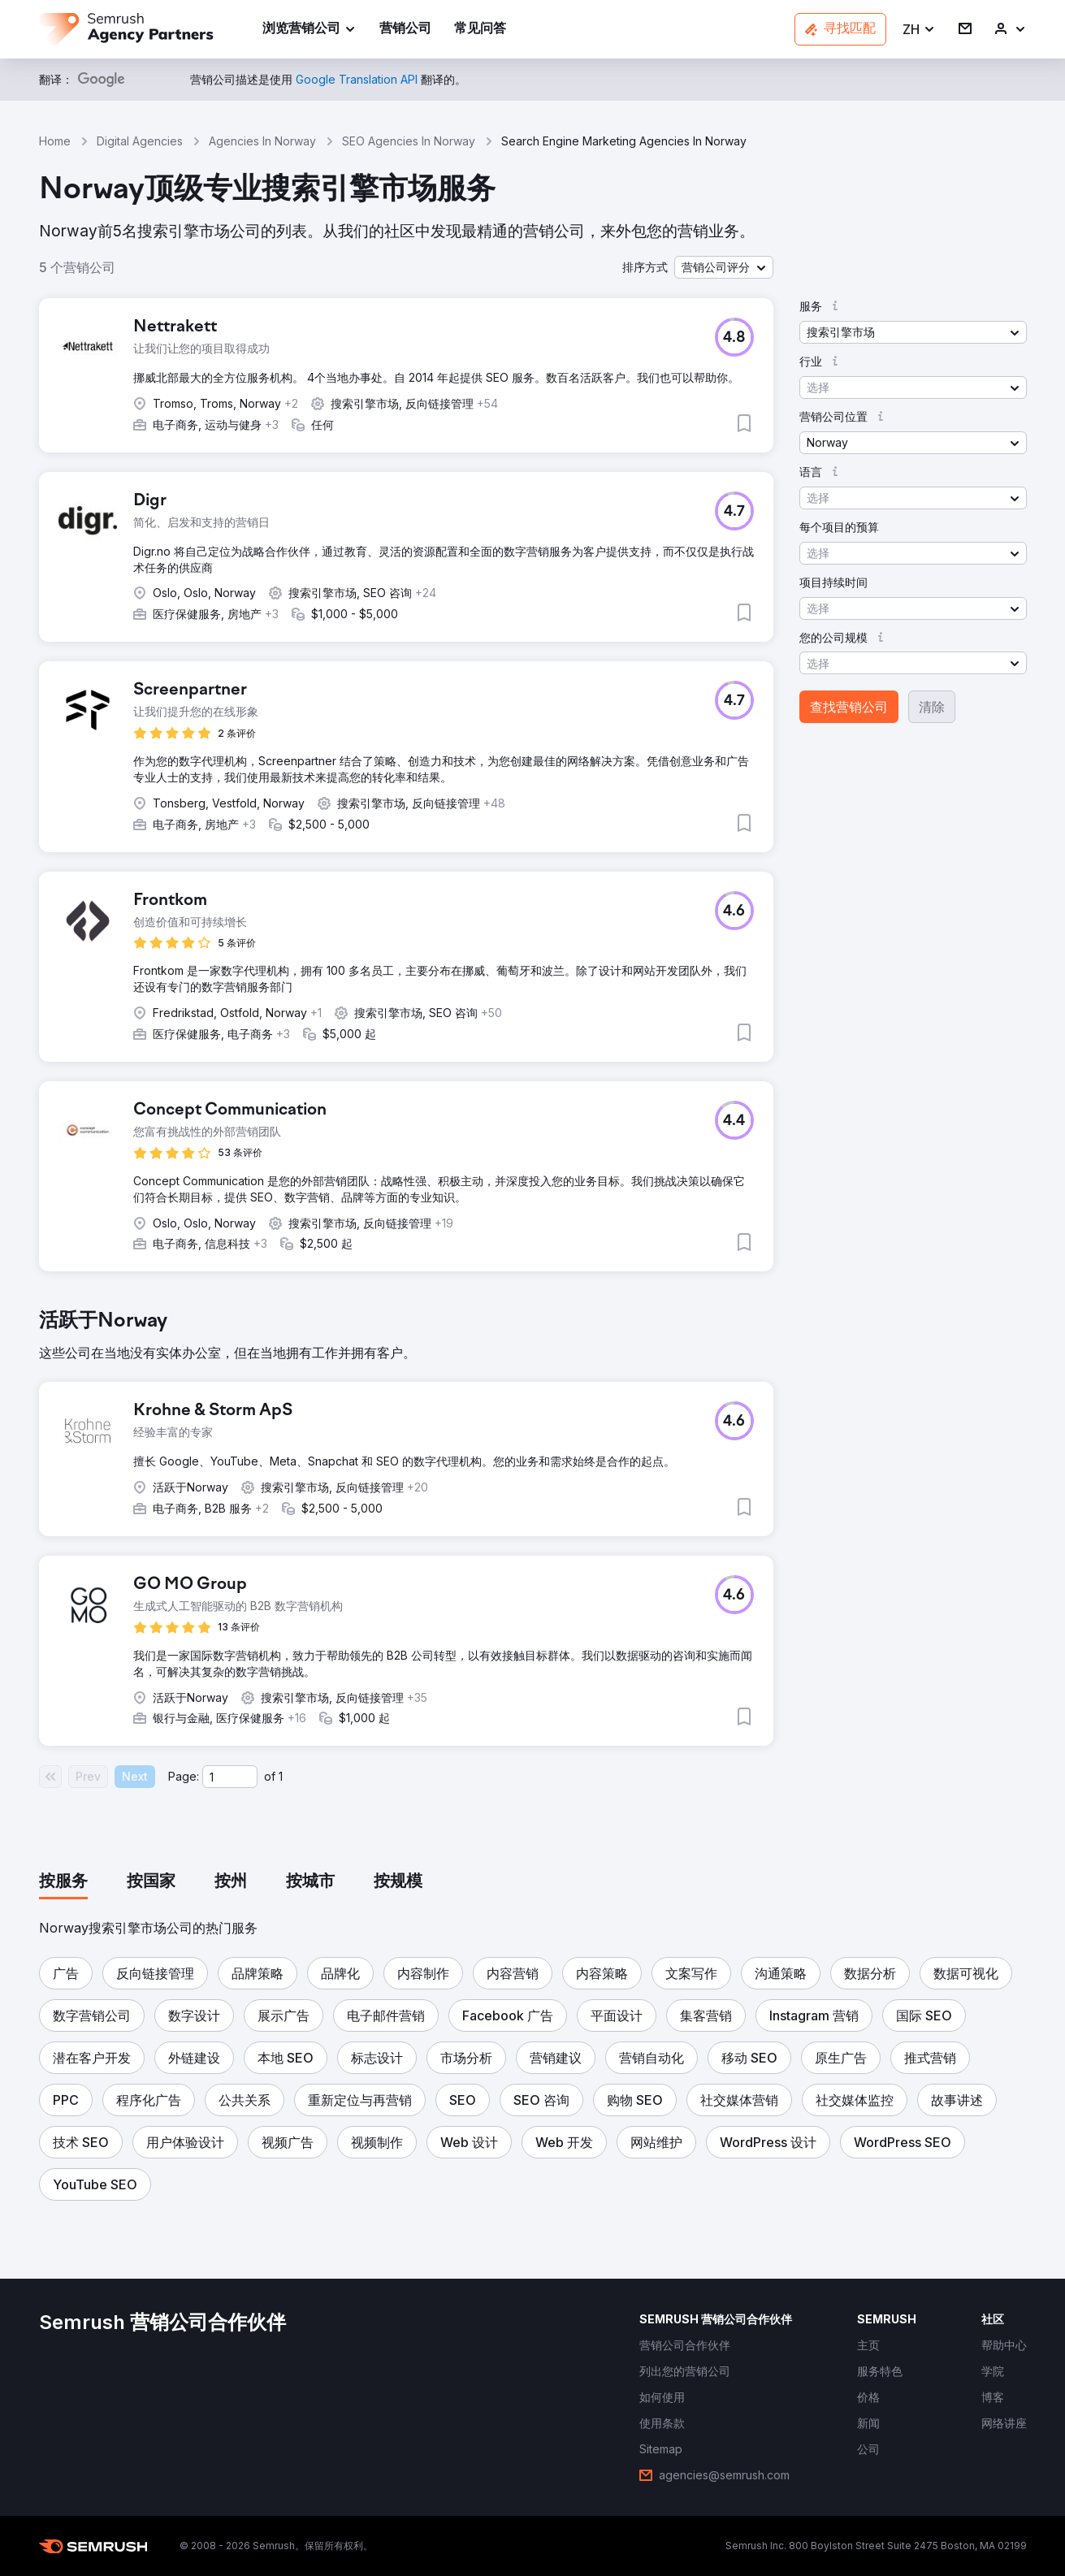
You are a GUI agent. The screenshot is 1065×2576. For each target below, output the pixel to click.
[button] (919, 29)
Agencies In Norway (262, 141)
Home (55, 141)
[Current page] (230, 1776)
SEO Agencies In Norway (408, 141)
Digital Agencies (140, 141)
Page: (183, 1776)
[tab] (63, 1882)
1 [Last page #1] (281, 1776)
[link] (405, 29)
